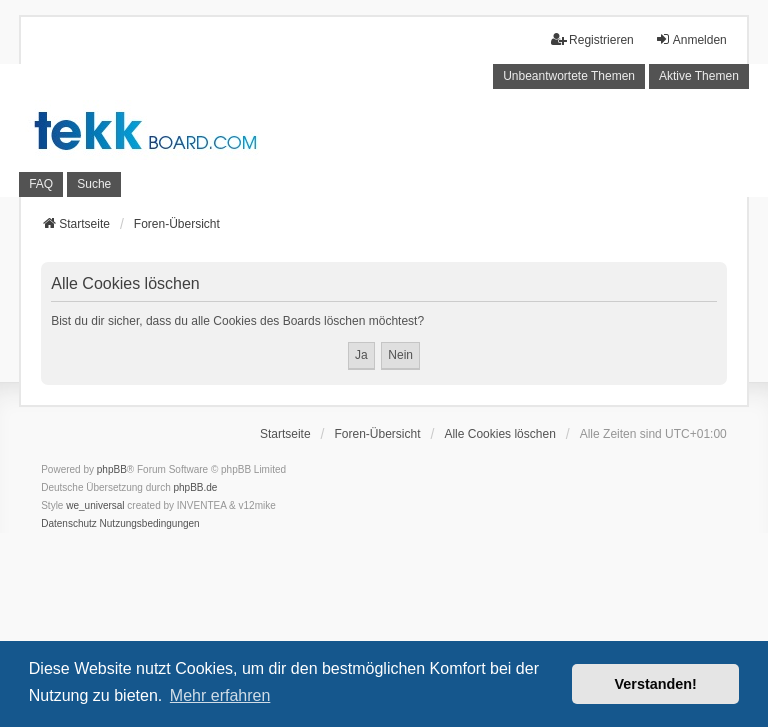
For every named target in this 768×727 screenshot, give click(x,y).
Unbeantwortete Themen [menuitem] (569, 76)
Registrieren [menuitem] (592, 39)
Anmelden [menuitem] (691, 39)
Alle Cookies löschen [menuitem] (499, 434)
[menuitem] (69, 524)
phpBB (112, 469)
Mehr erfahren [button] (220, 695)
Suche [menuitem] (94, 184)
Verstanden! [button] (656, 684)
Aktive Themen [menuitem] (699, 76)
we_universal (95, 505)
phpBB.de (196, 487)
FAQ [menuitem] (41, 184)
